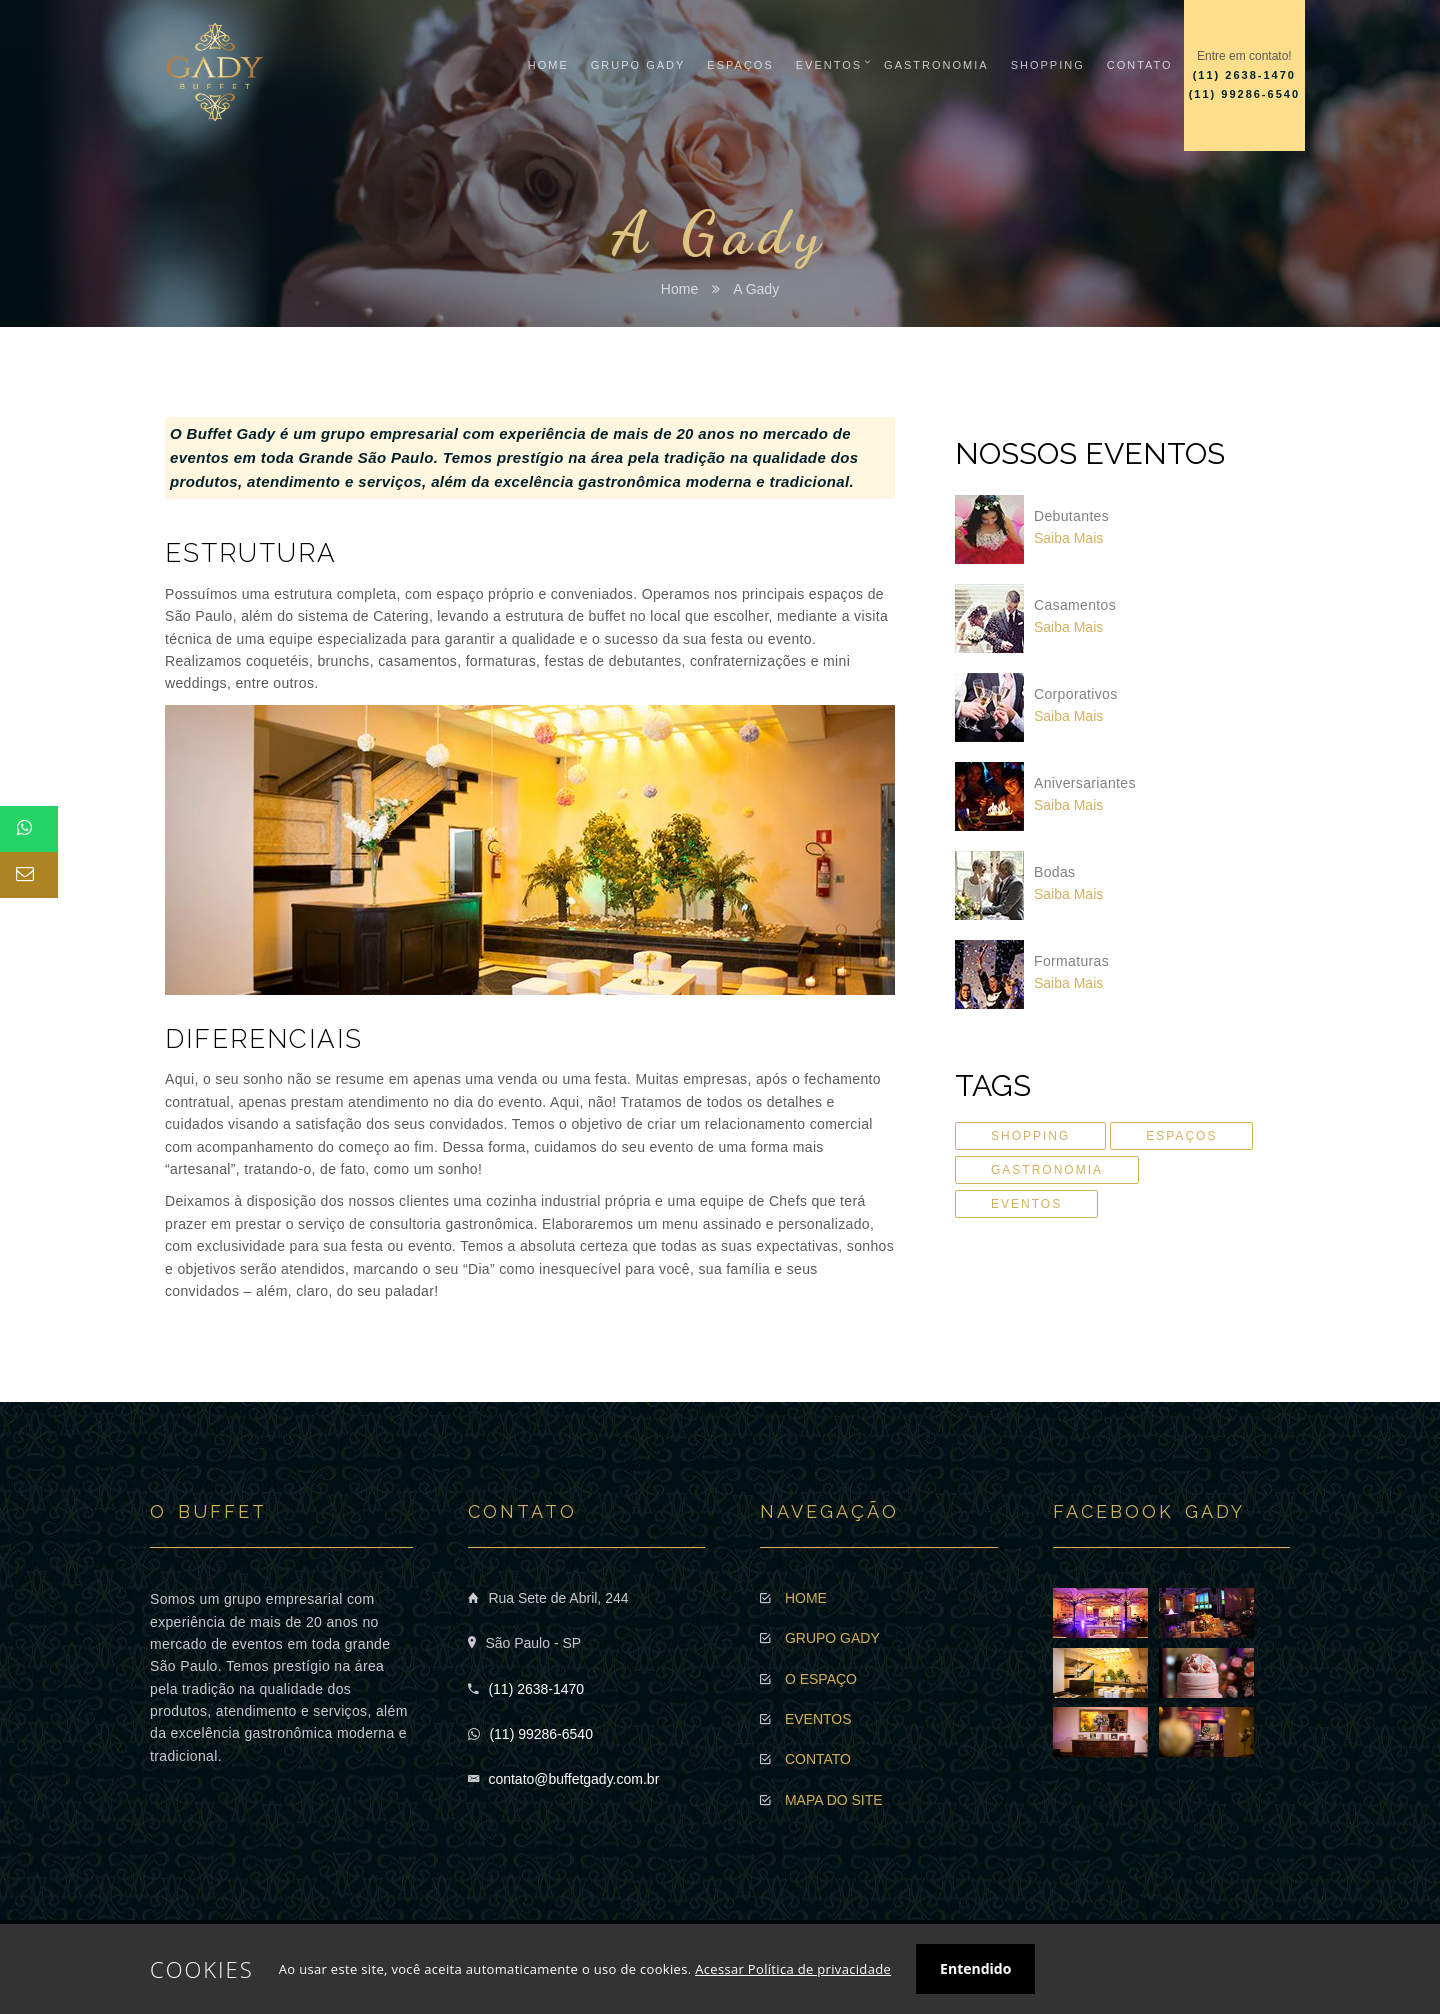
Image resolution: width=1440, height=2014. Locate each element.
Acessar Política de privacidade (793, 1969)
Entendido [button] (975, 1968)
